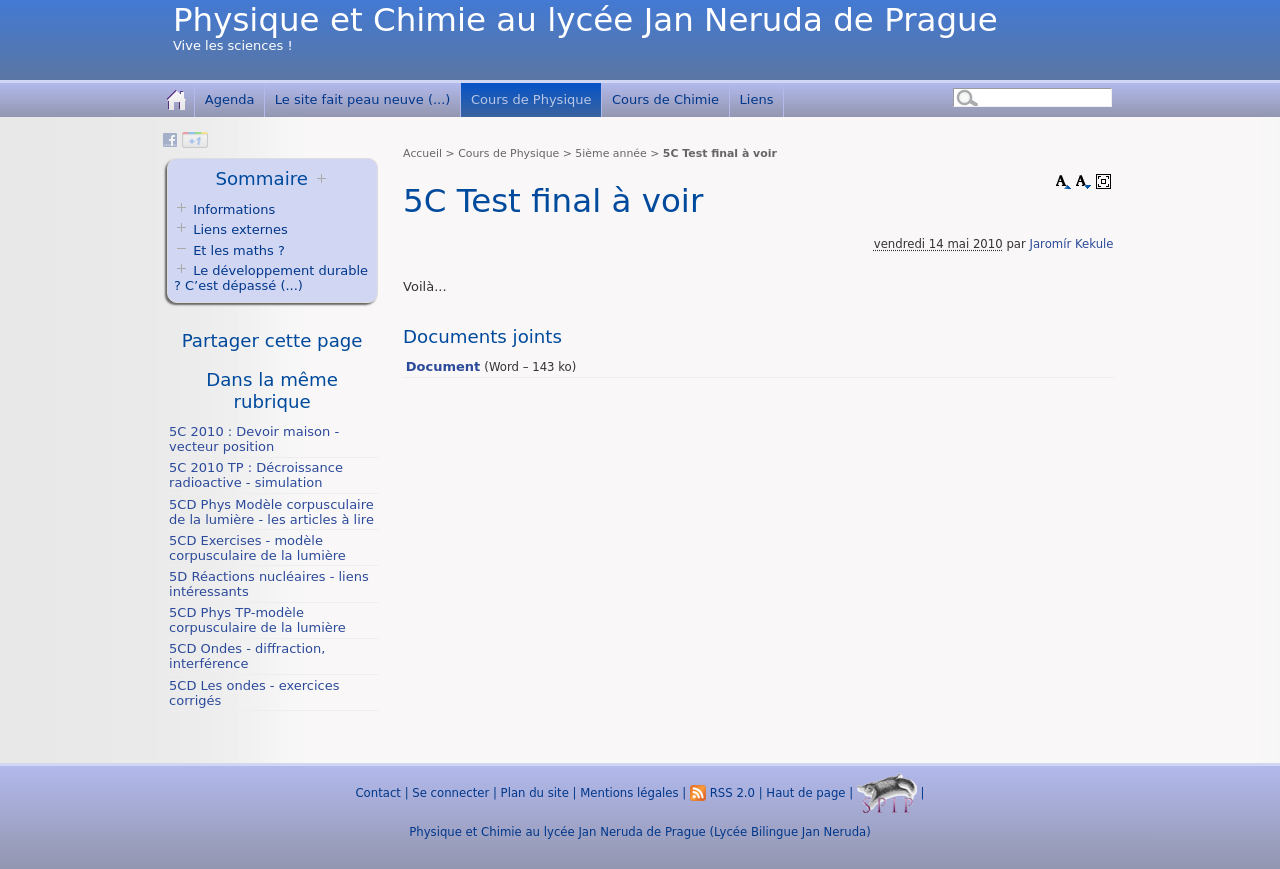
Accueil (422, 153)
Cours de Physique (531, 99)
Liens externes (240, 229)
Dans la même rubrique (272, 390)
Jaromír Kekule (1072, 244)
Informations (234, 209)
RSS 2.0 (722, 793)
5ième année (610, 153)
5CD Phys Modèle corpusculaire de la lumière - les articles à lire (271, 512)
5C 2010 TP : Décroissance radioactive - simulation (256, 475)
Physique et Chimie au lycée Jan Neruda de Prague (585, 20)
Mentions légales (629, 793)
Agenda (230, 99)
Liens (757, 99)
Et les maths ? (229, 250)
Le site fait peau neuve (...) (363, 99)
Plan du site (535, 793)
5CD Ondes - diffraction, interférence (247, 656)
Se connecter (450, 793)
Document (443, 366)
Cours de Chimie (665, 99)
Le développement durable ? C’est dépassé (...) (271, 278)
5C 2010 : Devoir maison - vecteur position (254, 439)
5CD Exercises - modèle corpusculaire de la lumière (257, 548)
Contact (377, 793)
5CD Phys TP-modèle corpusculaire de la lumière (257, 620)
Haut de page (805, 793)
